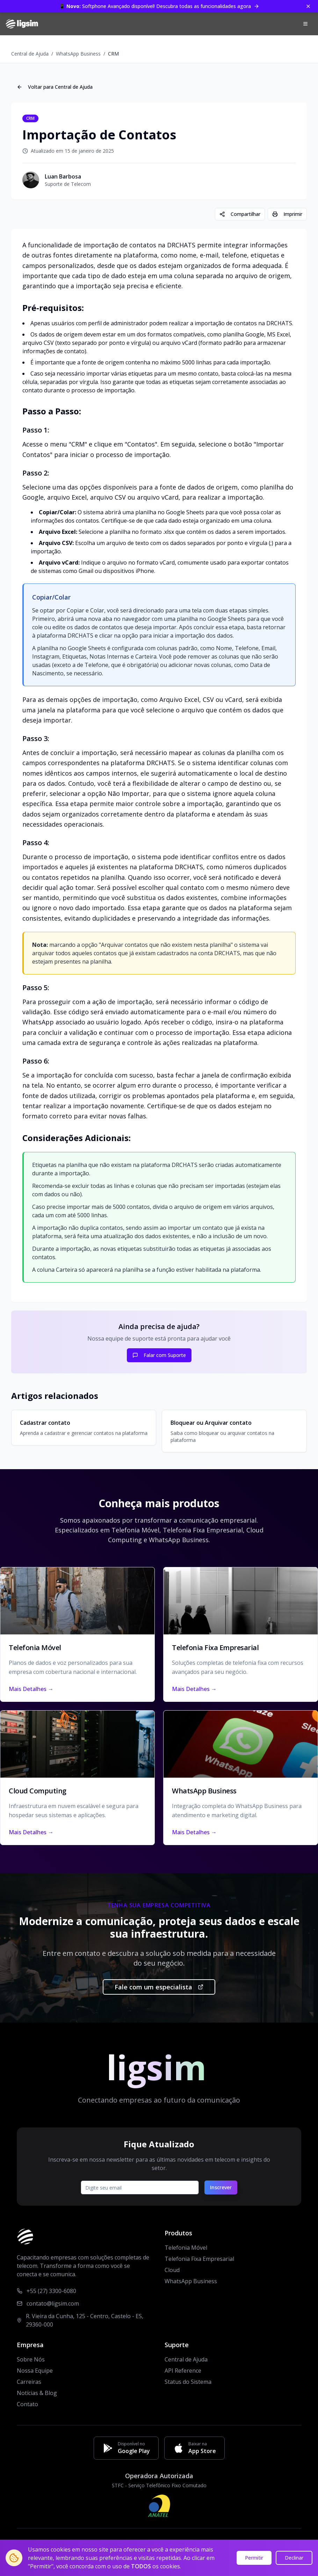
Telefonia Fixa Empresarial (199, 2259)
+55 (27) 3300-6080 (51, 2291)
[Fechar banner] (308, 6)
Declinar (294, 2557)
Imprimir (287, 214)
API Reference (183, 2370)
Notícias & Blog (37, 2393)
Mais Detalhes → (31, 1689)
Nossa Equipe (35, 2370)
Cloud (172, 2270)
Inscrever (221, 2187)
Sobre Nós (31, 2359)
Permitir (254, 2557)
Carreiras (29, 2382)
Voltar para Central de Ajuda (55, 87)
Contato (27, 2404)
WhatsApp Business (78, 53)
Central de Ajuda (30, 53)
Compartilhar (239, 214)
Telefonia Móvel (186, 2247)
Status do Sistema (188, 2382)
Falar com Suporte (159, 1355)
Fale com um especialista (159, 1987)
